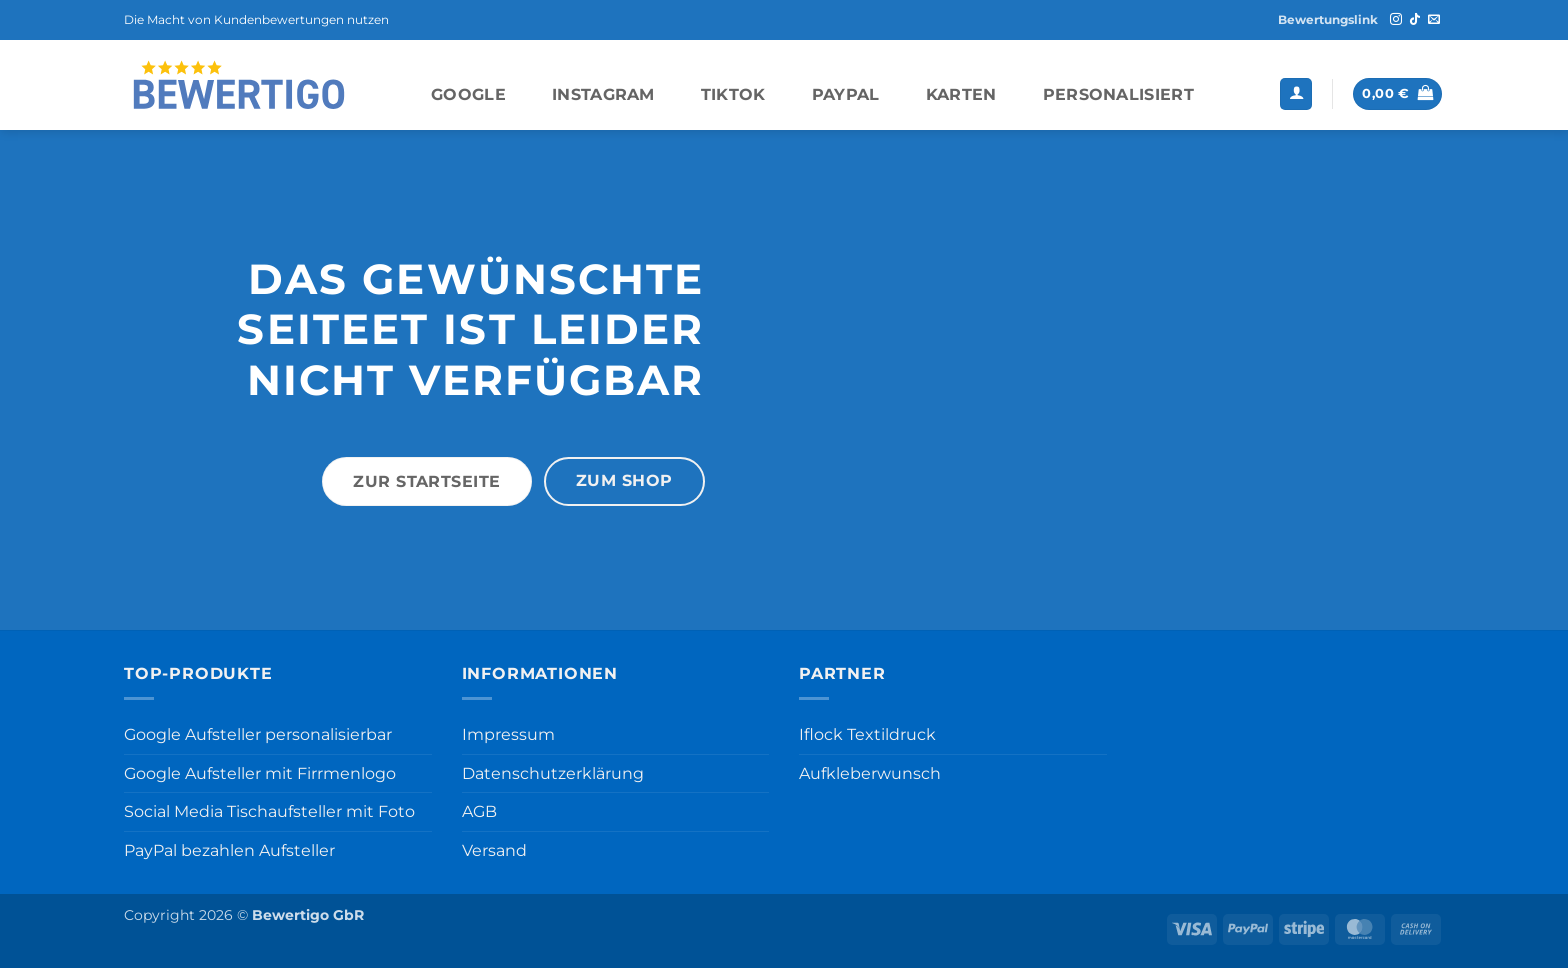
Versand (494, 850)
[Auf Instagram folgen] (1396, 20)
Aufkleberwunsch (870, 773)
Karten (961, 94)
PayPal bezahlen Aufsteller (229, 850)
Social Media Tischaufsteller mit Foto (269, 811)
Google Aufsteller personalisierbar (258, 734)
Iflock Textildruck (867, 734)
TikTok (733, 94)
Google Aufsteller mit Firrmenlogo (260, 773)
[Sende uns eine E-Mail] (1434, 20)
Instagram (603, 94)
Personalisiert (1118, 94)
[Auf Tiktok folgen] (1415, 20)
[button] (1296, 94)
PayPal (846, 94)
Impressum (508, 734)
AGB (479, 811)
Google (468, 94)
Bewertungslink (1328, 19)
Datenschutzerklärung (553, 773)
